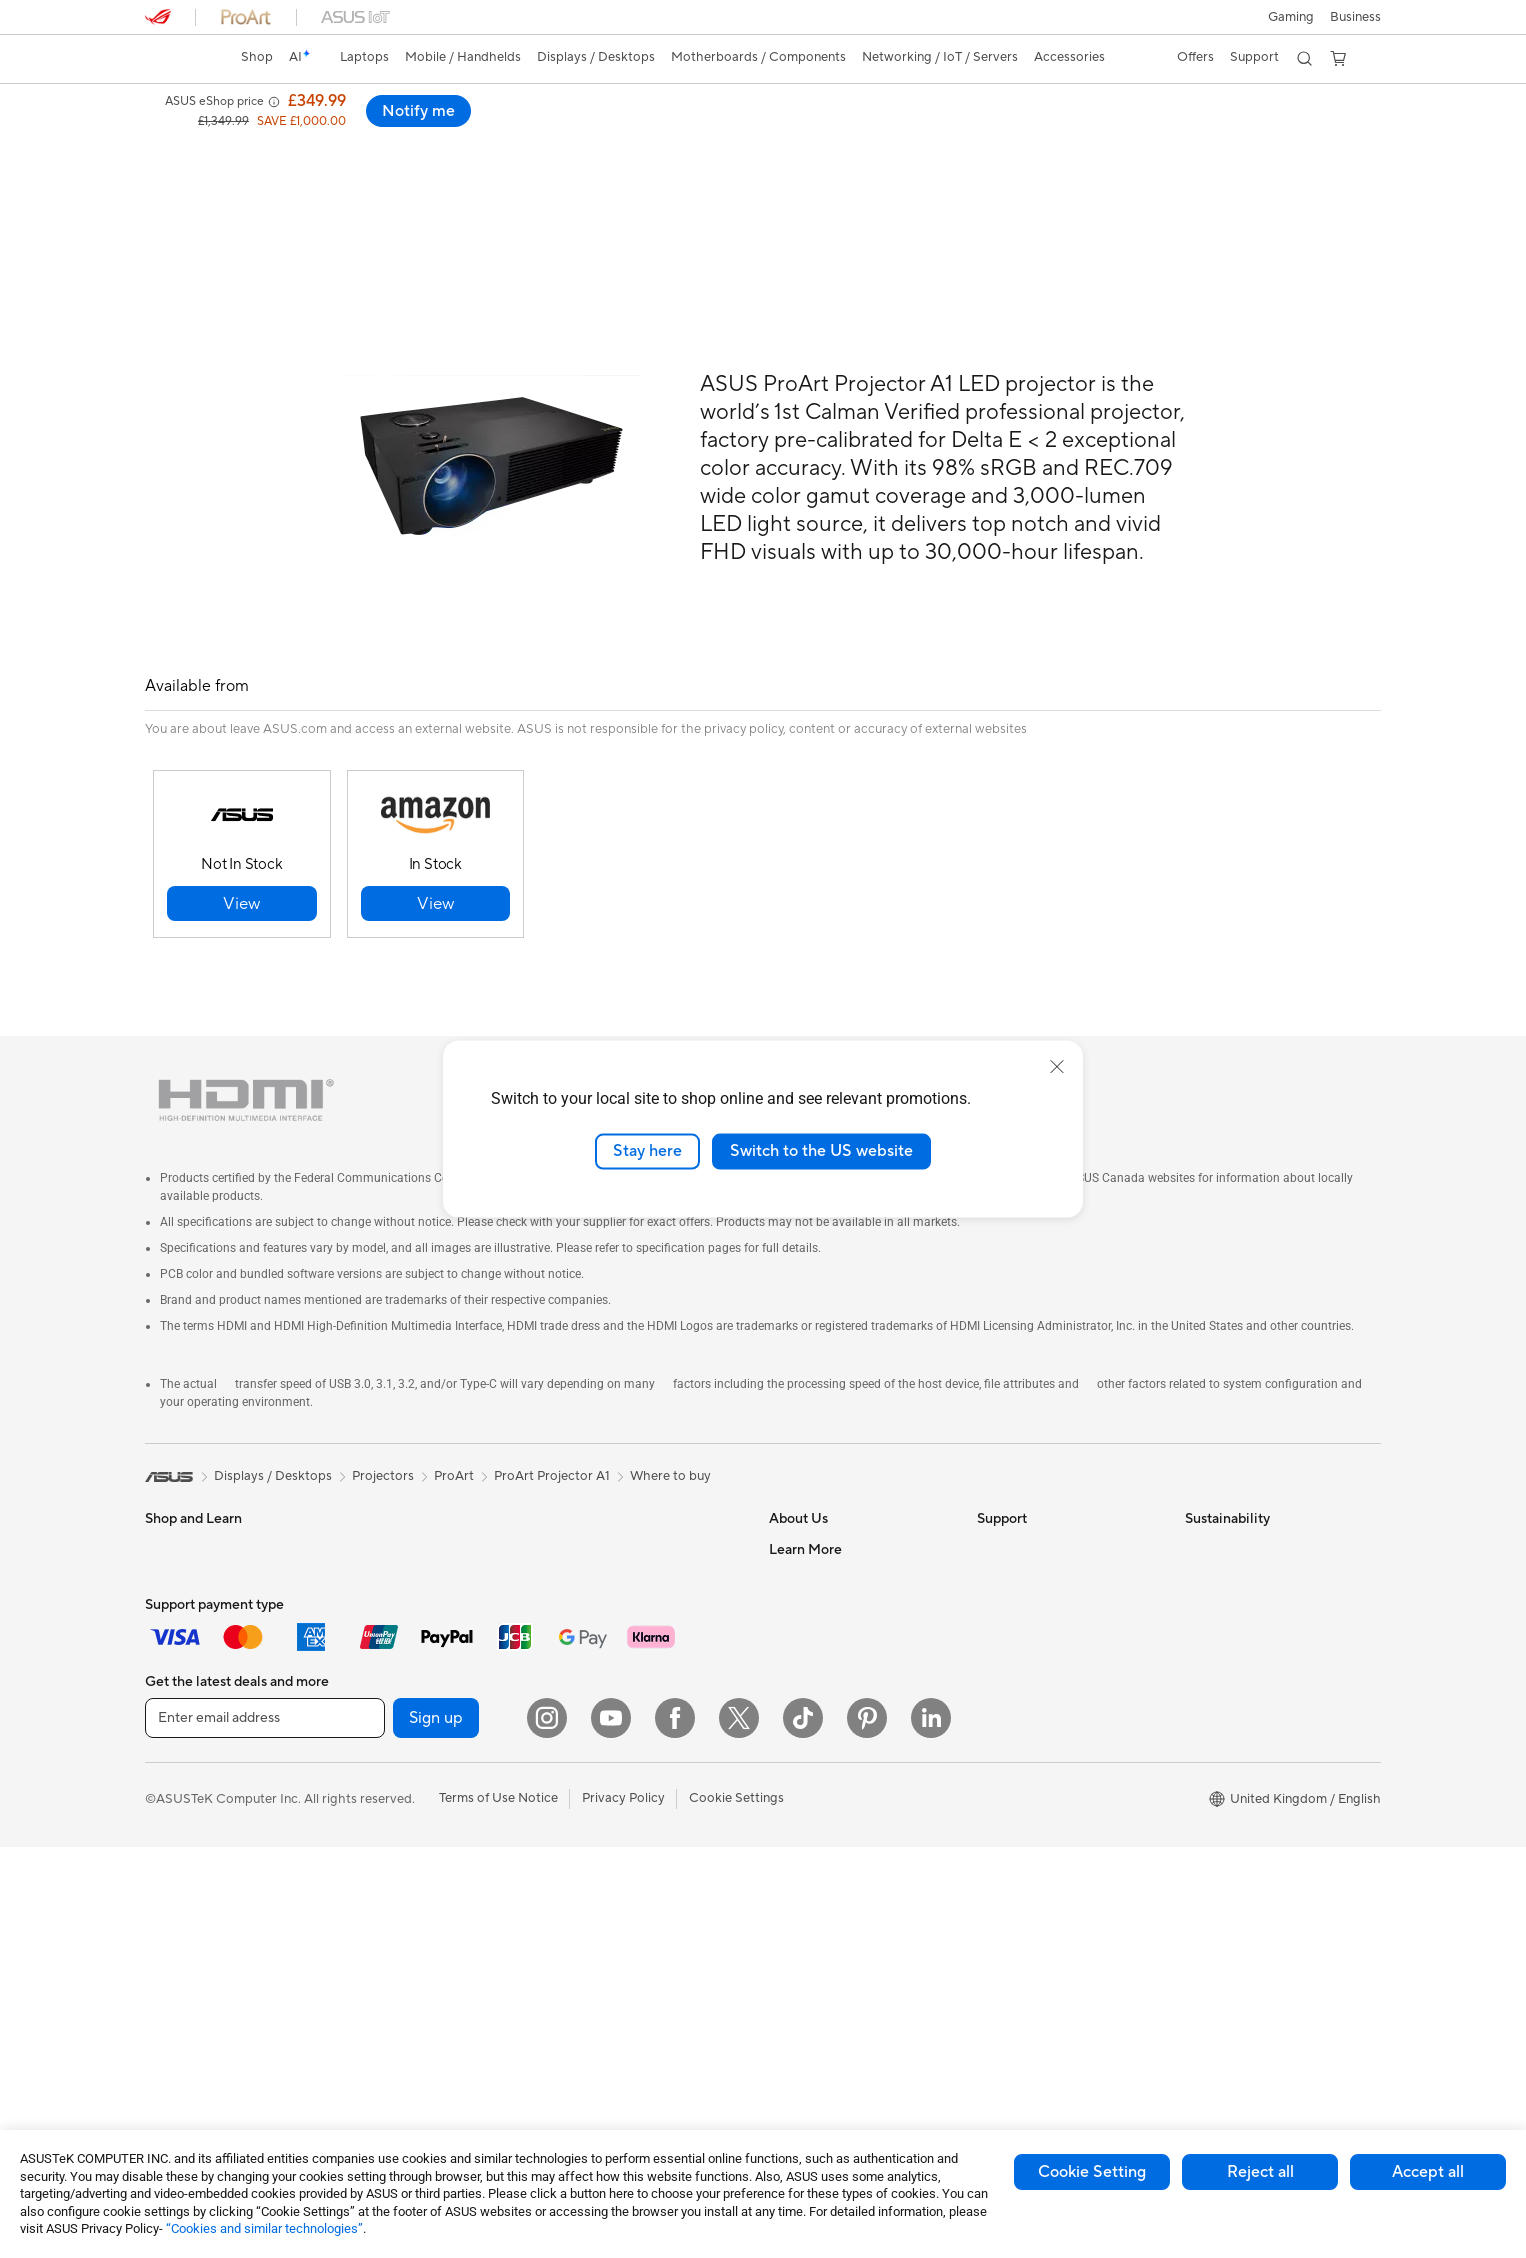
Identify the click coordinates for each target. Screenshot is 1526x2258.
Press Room (804, 1624)
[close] (1057, 1067)
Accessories (180, 1685)
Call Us (998, 1624)
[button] (1291, 17)
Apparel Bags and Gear (626, 1821)
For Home (174, 1535)
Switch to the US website (821, 1151)
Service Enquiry (1023, 1534)
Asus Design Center (827, 1881)
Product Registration (1039, 1564)
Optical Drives (394, 1865)
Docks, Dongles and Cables (639, 1971)
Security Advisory (1029, 1654)
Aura (783, 1941)
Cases (370, 1745)
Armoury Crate (813, 1911)
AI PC (786, 1851)
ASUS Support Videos (1042, 1684)
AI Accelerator (395, 1895)
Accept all (1428, 2172)
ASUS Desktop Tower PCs (222, 1927)
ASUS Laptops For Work (217, 1595)
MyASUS (1004, 1714)
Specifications (266, 136)
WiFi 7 (370, 1956)
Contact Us (803, 1534)
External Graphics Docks (425, 1805)
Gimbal (579, 1881)
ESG (1198, 1504)
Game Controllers (610, 1791)
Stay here (647, 1151)
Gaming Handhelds (201, 1746)
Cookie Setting (1092, 2172)
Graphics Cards (398, 1655)
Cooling (375, 1685)
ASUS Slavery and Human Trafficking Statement (845, 1692)
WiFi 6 (576, 1504)
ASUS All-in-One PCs (207, 1897)
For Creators (183, 1625)
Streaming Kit (598, 1851)
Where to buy (670, 1431)
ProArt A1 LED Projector (255, 104)
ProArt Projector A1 (552, 1431)
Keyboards (590, 1701)
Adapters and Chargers (627, 1941)
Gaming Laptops (194, 1655)
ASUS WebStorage (825, 1654)
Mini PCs (378, 1534)
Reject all (1260, 2172)
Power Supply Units (410, 1715)
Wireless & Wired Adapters (637, 1640)
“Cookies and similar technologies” (264, 2228)
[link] (179, 59)
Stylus (576, 1911)
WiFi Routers (596, 1534)
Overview (171, 136)
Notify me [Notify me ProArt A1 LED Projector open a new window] (1328, 111)
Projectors (176, 1867)
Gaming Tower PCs (201, 1957)
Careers (792, 1760)
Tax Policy (798, 1730)
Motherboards (395, 1625)
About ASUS (806, 1504)
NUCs (370, 1504)
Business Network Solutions (640, 1610)
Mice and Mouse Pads (622, 1731)
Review (356, 136)
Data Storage (392, 1775)
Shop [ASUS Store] (257, 57)
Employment (806, 1564)
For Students (183, 1565)
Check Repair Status (1038, 1504)
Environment (1222, 1534)
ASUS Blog (802, 1821)
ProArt (454, 1431)
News (785, 1594)
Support (429, 136)
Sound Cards (390, 1835)
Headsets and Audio (617, 1761)
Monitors (172, 1837)
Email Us (1002, 1594)
